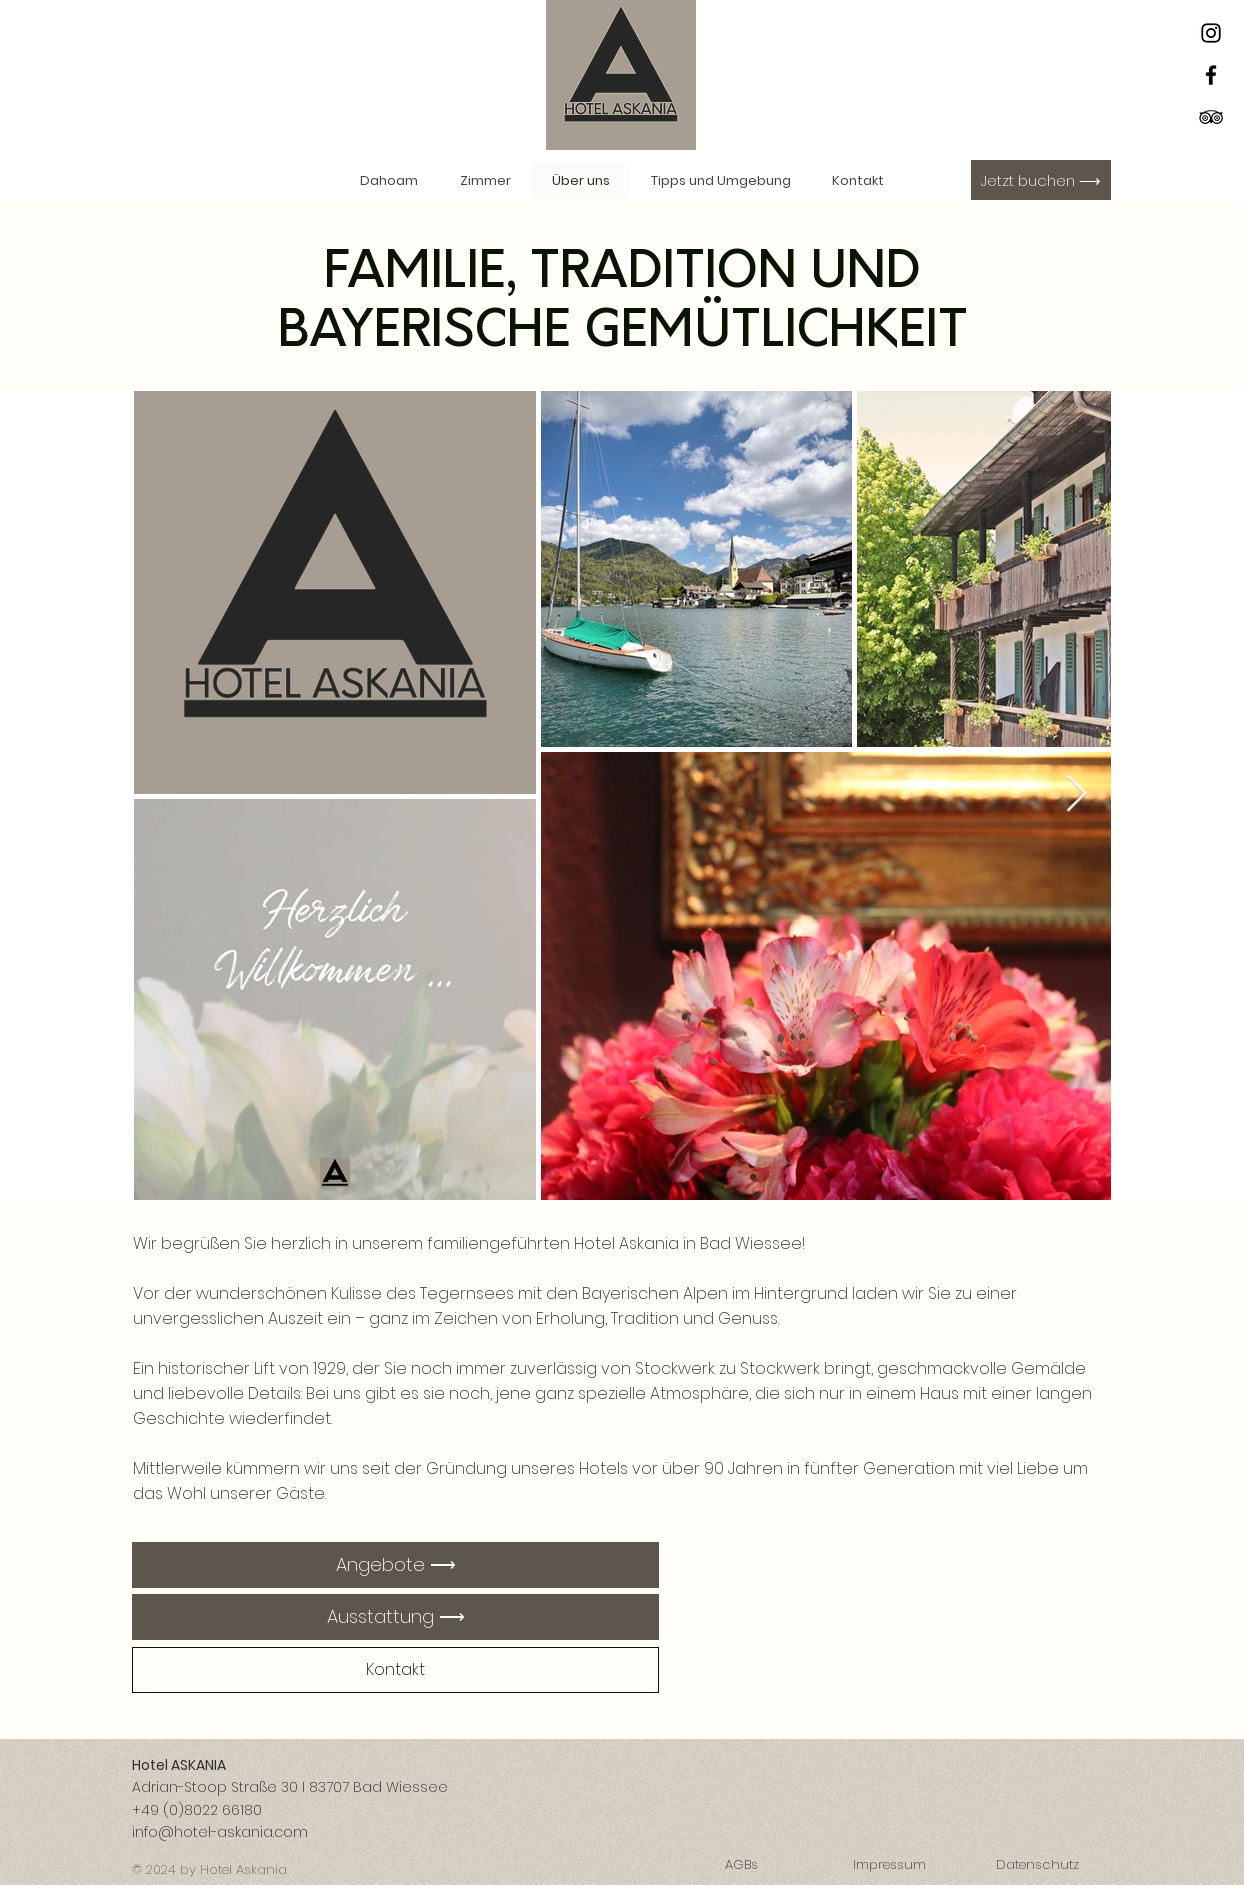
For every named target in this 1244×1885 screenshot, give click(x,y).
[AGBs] (741, 1866)
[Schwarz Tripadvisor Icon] (1211, 117)
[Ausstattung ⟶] (395, 1617)
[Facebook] (1211, 75)
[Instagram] (1211, 33)
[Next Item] (1076, 794)
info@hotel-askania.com (220, 1832)
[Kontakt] (395, 1670)
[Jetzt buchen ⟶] (1041, 180)
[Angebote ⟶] (395, 1565)
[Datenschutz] (1037, 1866)
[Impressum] (889, 1866)
